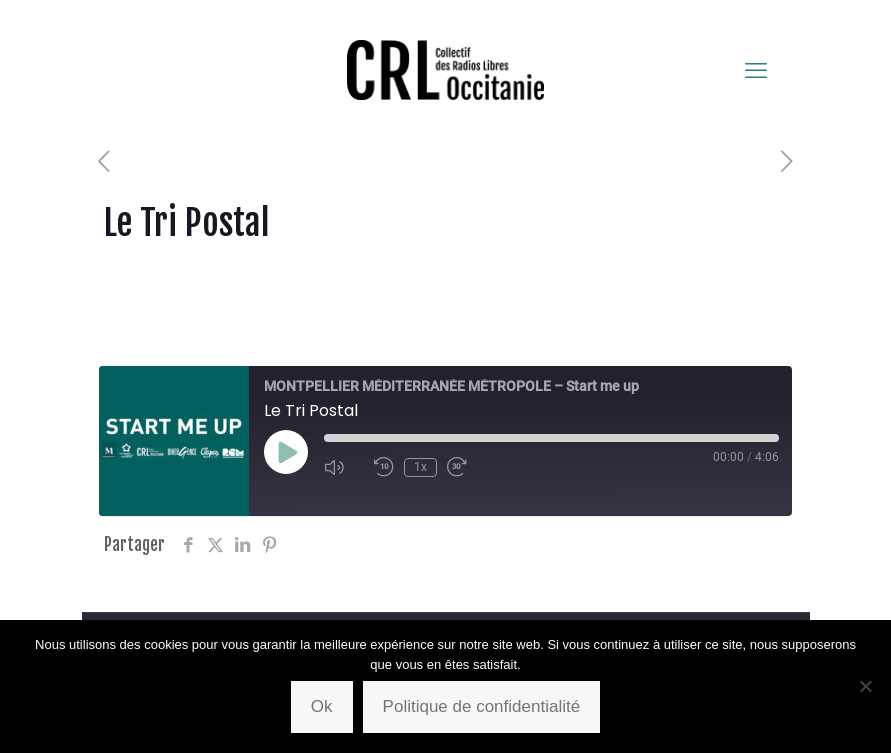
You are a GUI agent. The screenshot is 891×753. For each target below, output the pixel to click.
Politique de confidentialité (482, 706)
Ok (322, 706)
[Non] (866, 686)
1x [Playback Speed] (420, 467)
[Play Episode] (286, 452)
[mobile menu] (756, 70)
